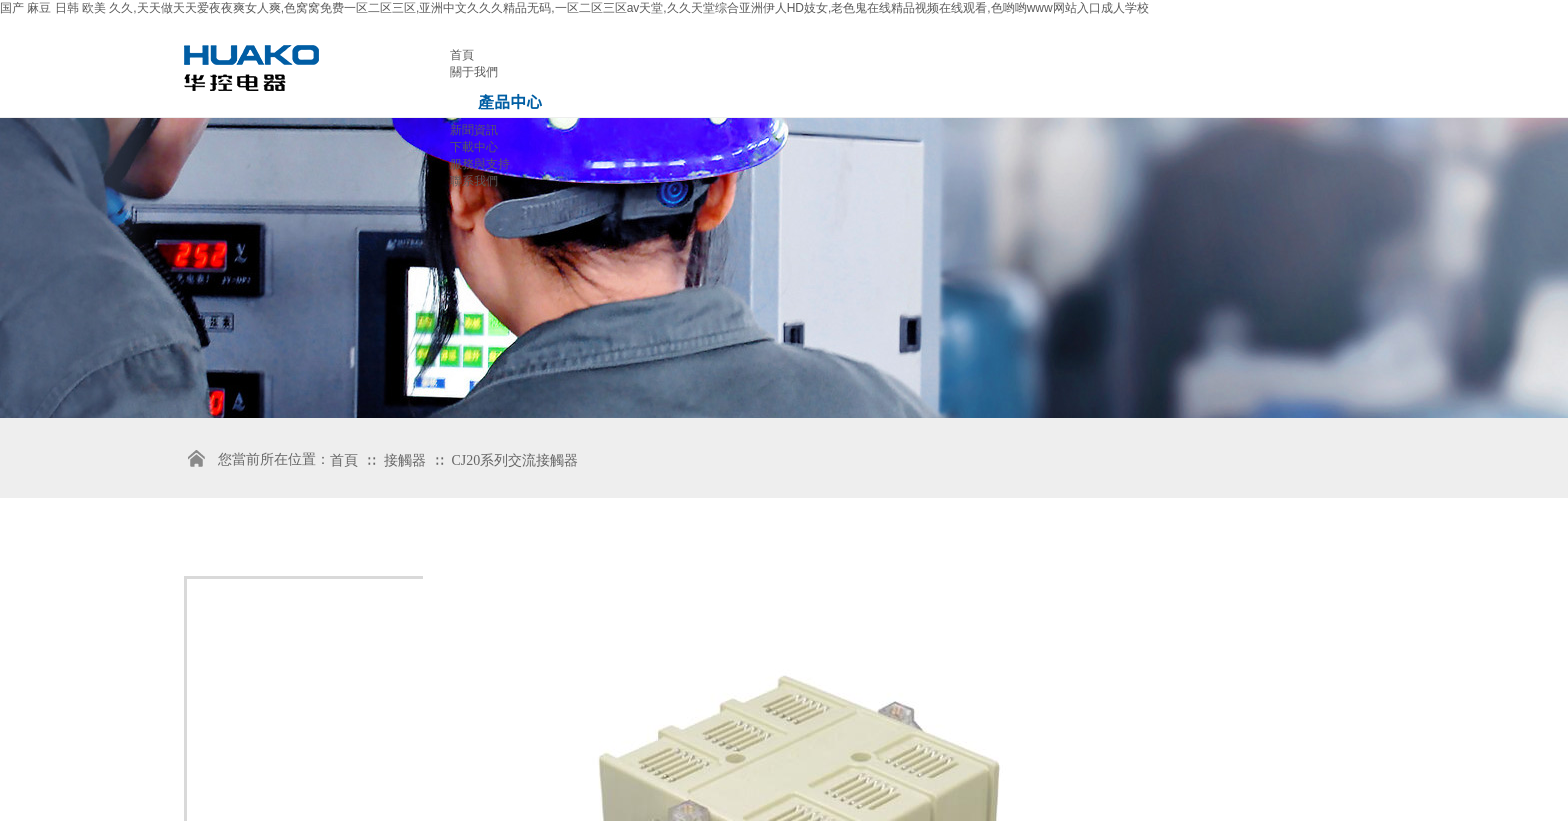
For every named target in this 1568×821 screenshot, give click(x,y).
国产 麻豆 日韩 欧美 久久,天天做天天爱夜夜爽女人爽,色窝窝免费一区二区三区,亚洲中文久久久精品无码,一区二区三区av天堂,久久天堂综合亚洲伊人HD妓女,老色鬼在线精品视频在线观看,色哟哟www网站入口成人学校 (574, 8)
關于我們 (474, 72)
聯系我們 (474, 181)
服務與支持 (480, 164)
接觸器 (407, 460)
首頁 (462, 55)
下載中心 (474, 147)
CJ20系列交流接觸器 (515, 460)
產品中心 (510, 101)
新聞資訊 (474, 130)
